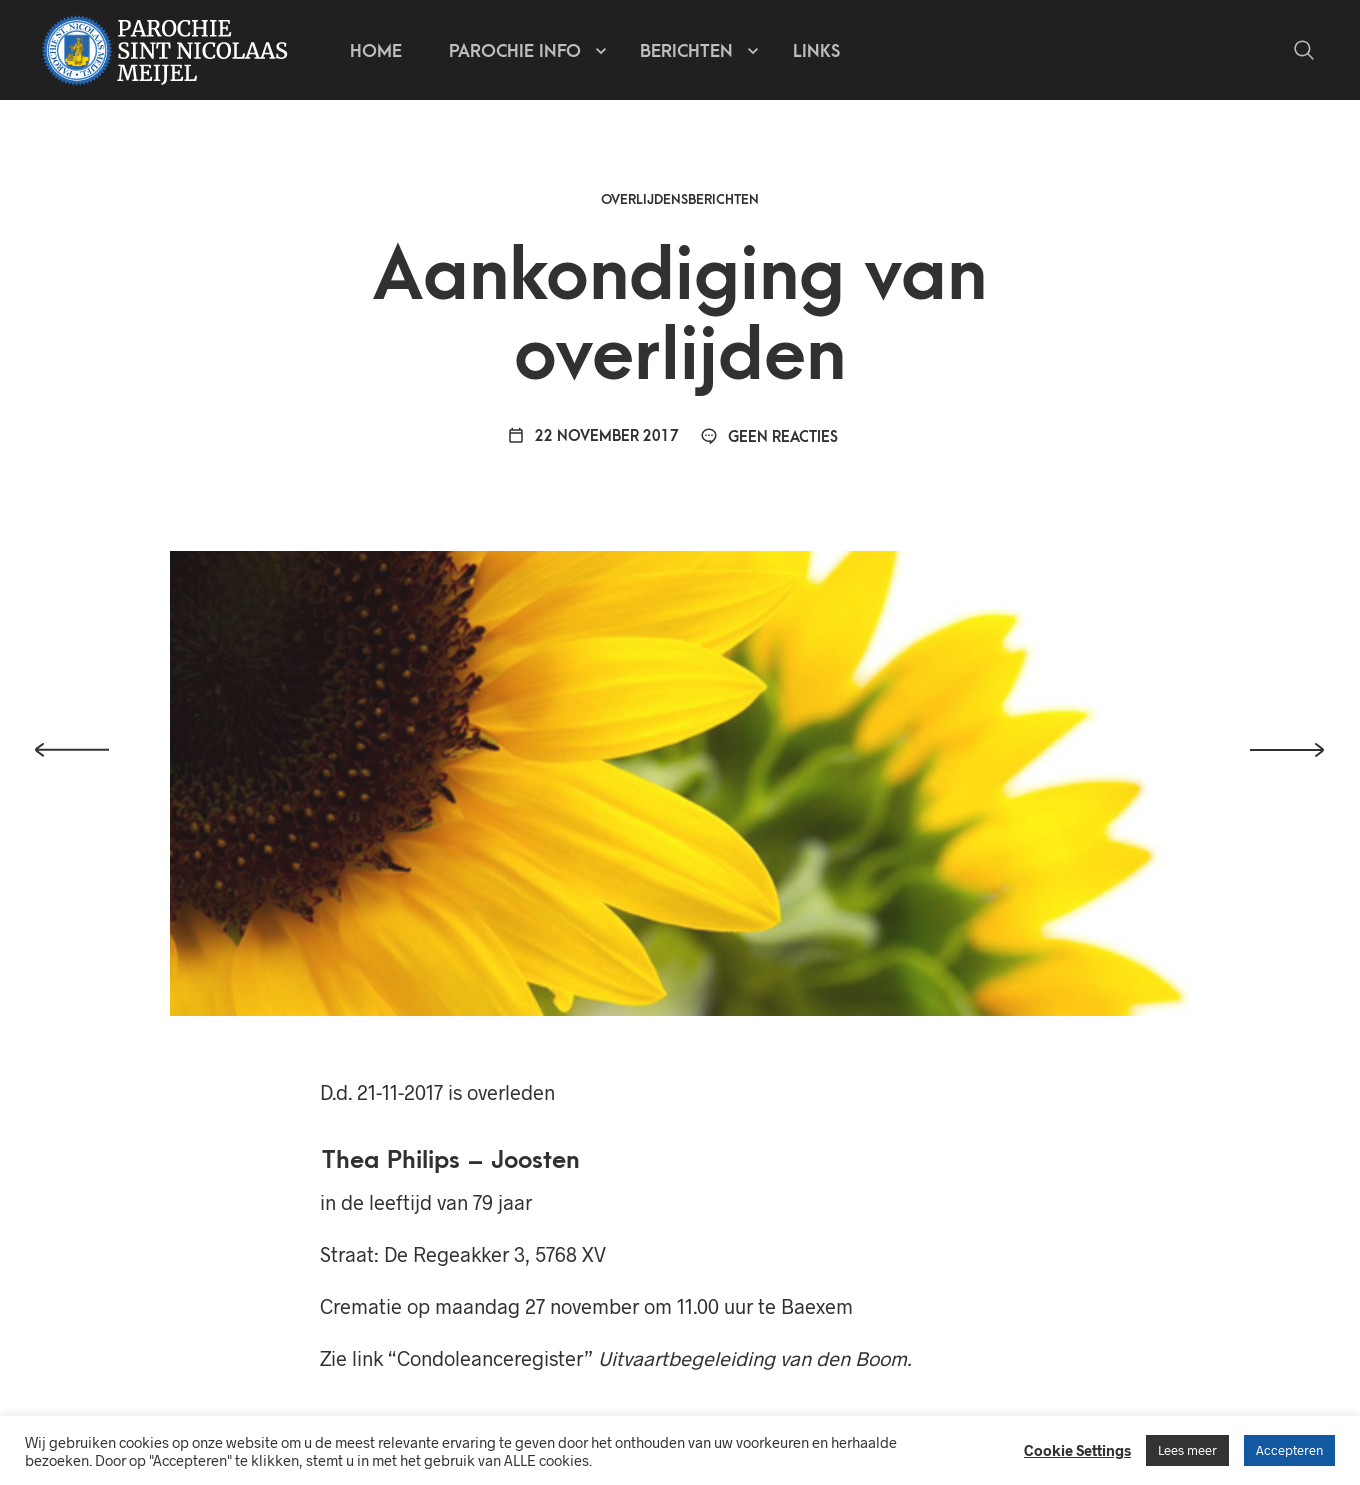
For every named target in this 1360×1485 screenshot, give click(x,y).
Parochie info (515, 50)
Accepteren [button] (1289, 1450)
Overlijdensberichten (680, 204)
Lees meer (1187, 1450)
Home (376, 50)
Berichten (686, 50)
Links (816, 50)
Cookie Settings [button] (1077, 1450)
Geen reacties (769, 442)
